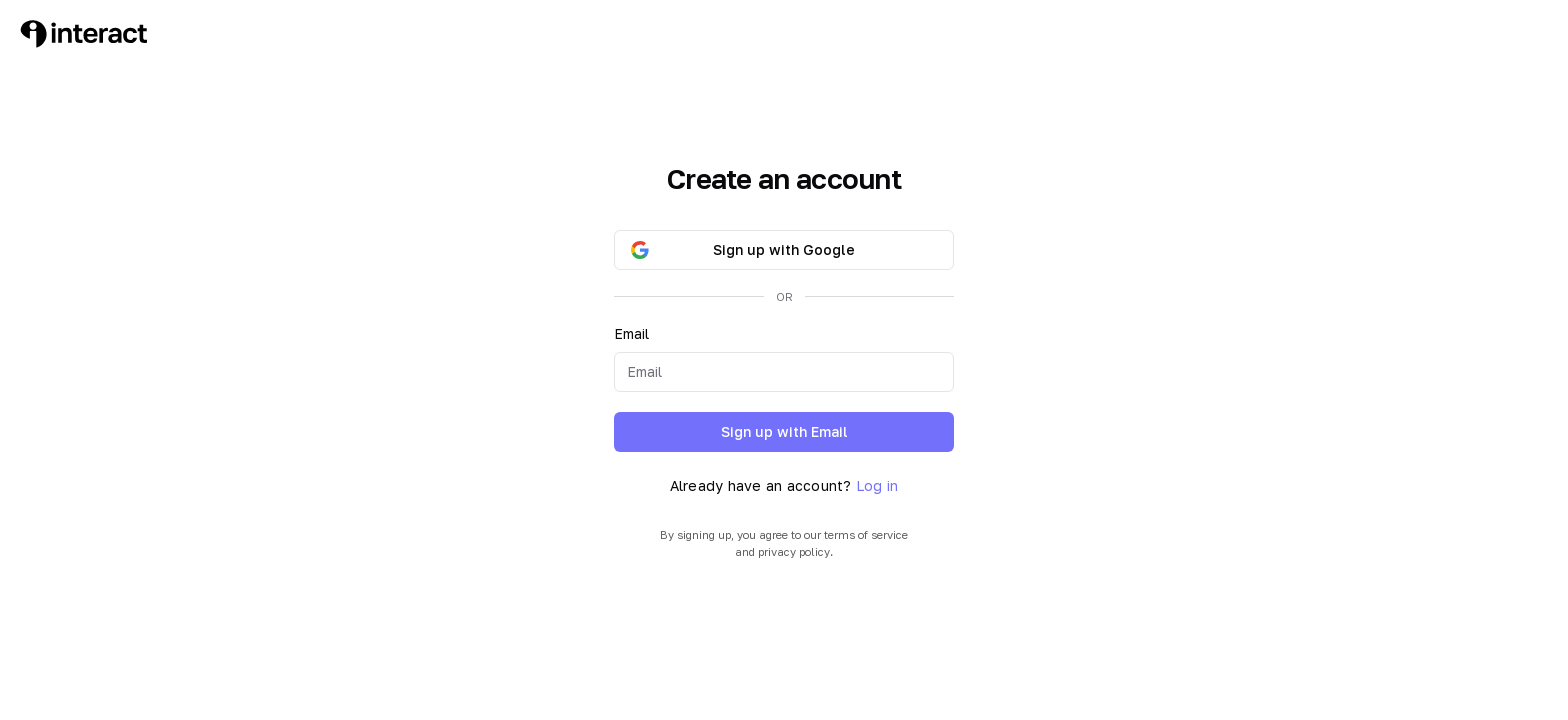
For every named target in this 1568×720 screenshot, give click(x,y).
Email (631, 333)
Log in (877, 485)
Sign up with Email (784, 431)
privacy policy (794, 551)
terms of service (866, 534)
